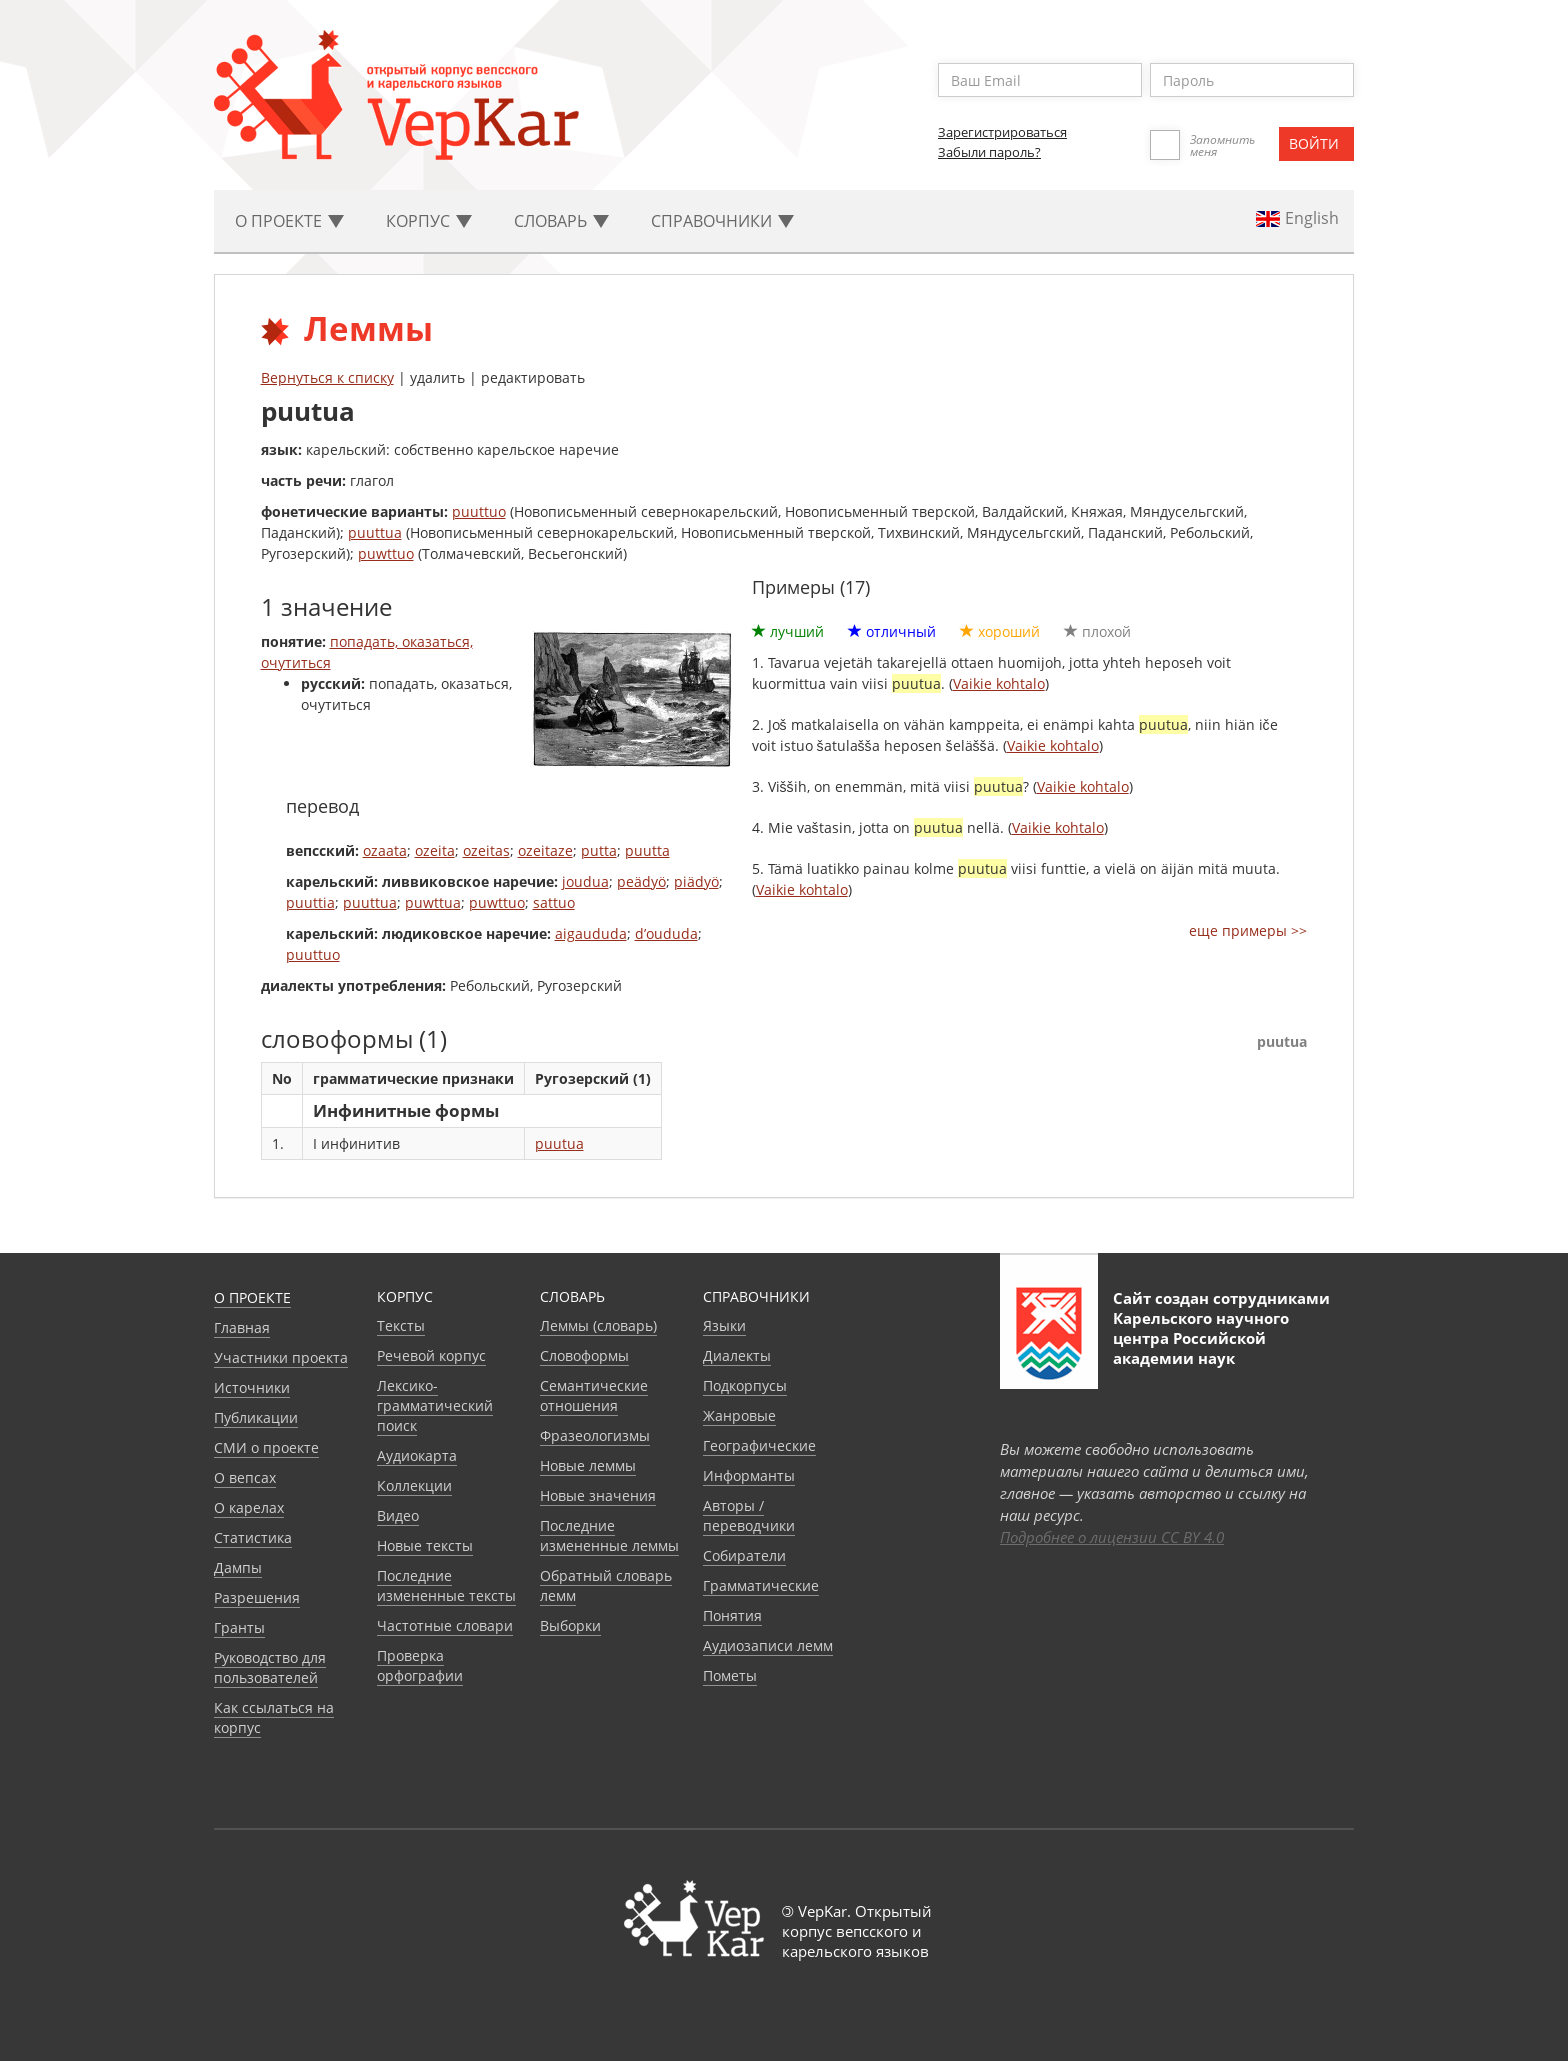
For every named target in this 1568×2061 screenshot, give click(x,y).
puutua (559, 1143)
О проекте (252, 1297)
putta (599, 850)
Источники (252, 1387)
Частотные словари (445, 1625)
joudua (585, 881)
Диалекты (737, 1355)
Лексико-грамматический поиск (435, 1405)
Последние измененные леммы (609, 1535)
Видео (398, 1515)
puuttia (310, 902)
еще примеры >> (1248, 930)
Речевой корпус (431, 1355)
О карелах (249, 1507)
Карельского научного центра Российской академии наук (1201, 1338)
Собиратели (744, 1555)
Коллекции (414, 1485)
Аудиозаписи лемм (768, 1645)
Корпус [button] (429, 221)
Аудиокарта (417, 1455)
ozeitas (486, 850)
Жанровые (739, 1415)
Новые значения (598, 1495)
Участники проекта (281, 1357)
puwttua (433, 902)
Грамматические (761, 1585)
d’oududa (666, 933)
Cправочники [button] (722, 221)
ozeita (435, 850)
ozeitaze (545, 850)
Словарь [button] (561, 221)
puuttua (375, 532)
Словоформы (584, 1355)
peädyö (641, 881)
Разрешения (257, 1597)
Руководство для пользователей (270, 1667)
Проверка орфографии (420, 1665)
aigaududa (591, 933)
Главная (242, 1327)
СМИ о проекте (266, 1447)
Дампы (238, 1567)
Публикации (256, 1417)
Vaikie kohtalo (999, 683)
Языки (724, 1325)
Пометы (730, 1675)
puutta (647, 850)
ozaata (385, 850)
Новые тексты (425, 1545)
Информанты (749, 1475)
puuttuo (479, 511)
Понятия (732, 1615)
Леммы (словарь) (598, 1325)
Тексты (401, 1325)
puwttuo (386, 553)
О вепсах (245, 1477)
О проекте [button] (289, 221)
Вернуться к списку (327, 377)
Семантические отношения (594, 1395)
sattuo (554, 902)
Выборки (570, 1625)
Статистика (253, 1537)
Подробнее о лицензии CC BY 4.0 (1112, 1537)
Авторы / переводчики (749, 1515)
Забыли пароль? (989, 152)
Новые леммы (588, 1465)
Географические (759, 1445)
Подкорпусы (745, 1385)
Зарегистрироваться (1002, 132)
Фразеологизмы (595, 1435)
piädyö (696, 881)
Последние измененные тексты (446, 1585)
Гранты (239, 1627)
